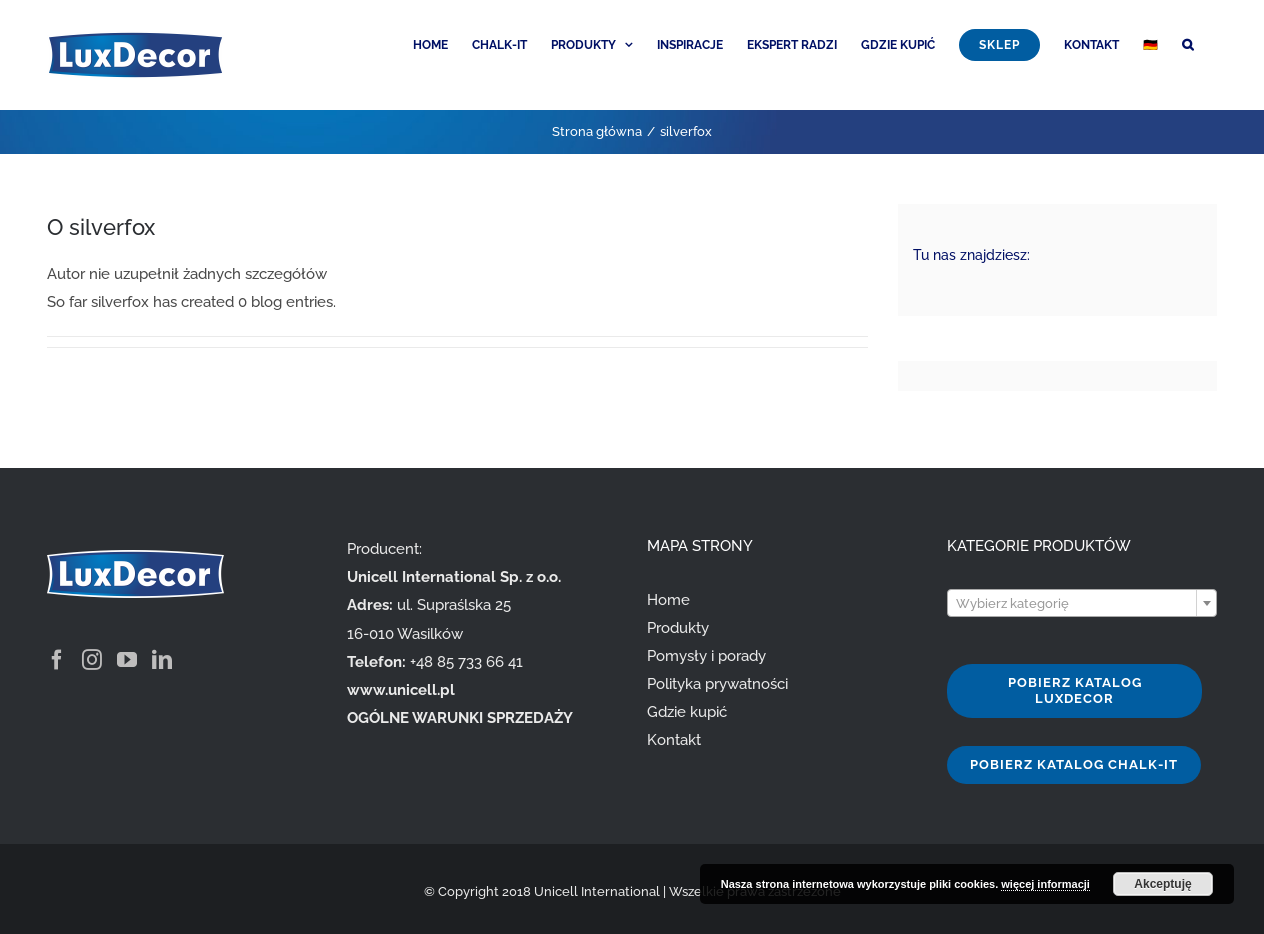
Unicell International (597, 891)
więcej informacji (1045, 884)
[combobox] (1082, 603)
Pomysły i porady (706, 656)
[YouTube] (127, 660)
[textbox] (1082, 604)
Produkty (678, 628)
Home (668, 600)
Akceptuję (1162, 884)
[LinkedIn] (162, 660)
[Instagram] (92, 660)
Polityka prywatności (717, 684)
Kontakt (674, 740)
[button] (1187, 43)
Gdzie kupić (687, 712)
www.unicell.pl (401, 690)
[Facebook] (57, 660)
